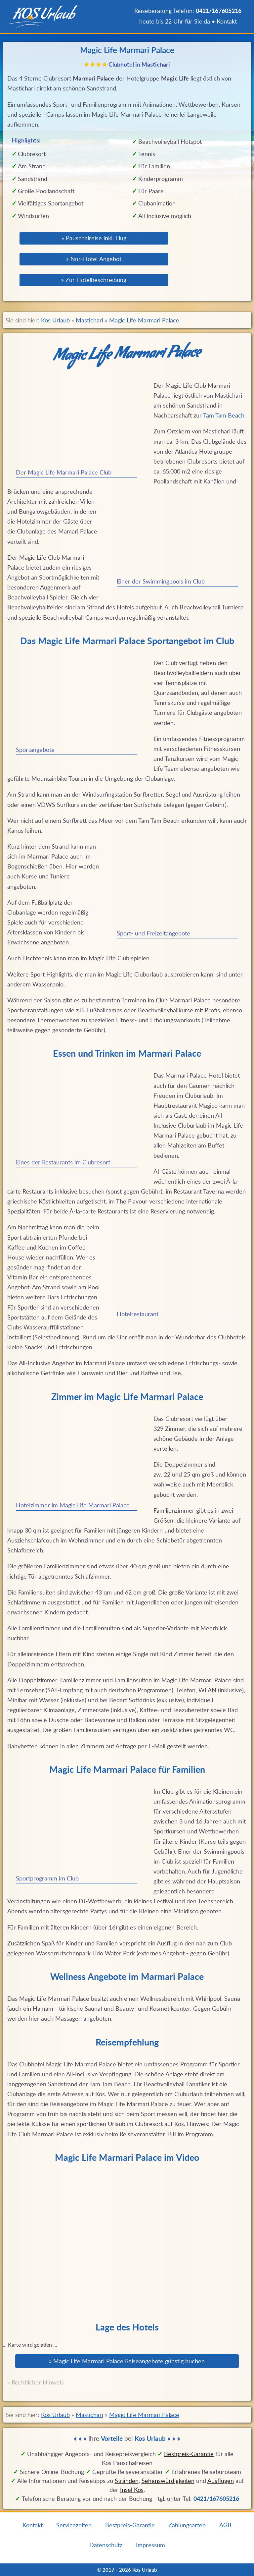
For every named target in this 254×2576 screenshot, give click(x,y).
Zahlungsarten (187, 2525)
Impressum (150, 2545)
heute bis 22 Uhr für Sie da (174, 21)
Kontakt (227, 21)
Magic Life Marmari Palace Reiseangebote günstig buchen (129, 2361)
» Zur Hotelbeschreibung (93, 280)
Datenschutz (105, 2545)
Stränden (127, 2481)
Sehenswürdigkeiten (168, 2481)
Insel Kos (132, 2489)
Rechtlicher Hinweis (38, 2382)
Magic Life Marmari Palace (144, 320)
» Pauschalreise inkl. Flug (94, 238)
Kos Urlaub (55, 320)
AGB (225, 2525)
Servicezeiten (74, 2525)
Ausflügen (220, 2481)
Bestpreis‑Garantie (189, 2454)
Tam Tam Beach (223, 415)
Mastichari (89, 320)
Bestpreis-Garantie (130, 2525)
